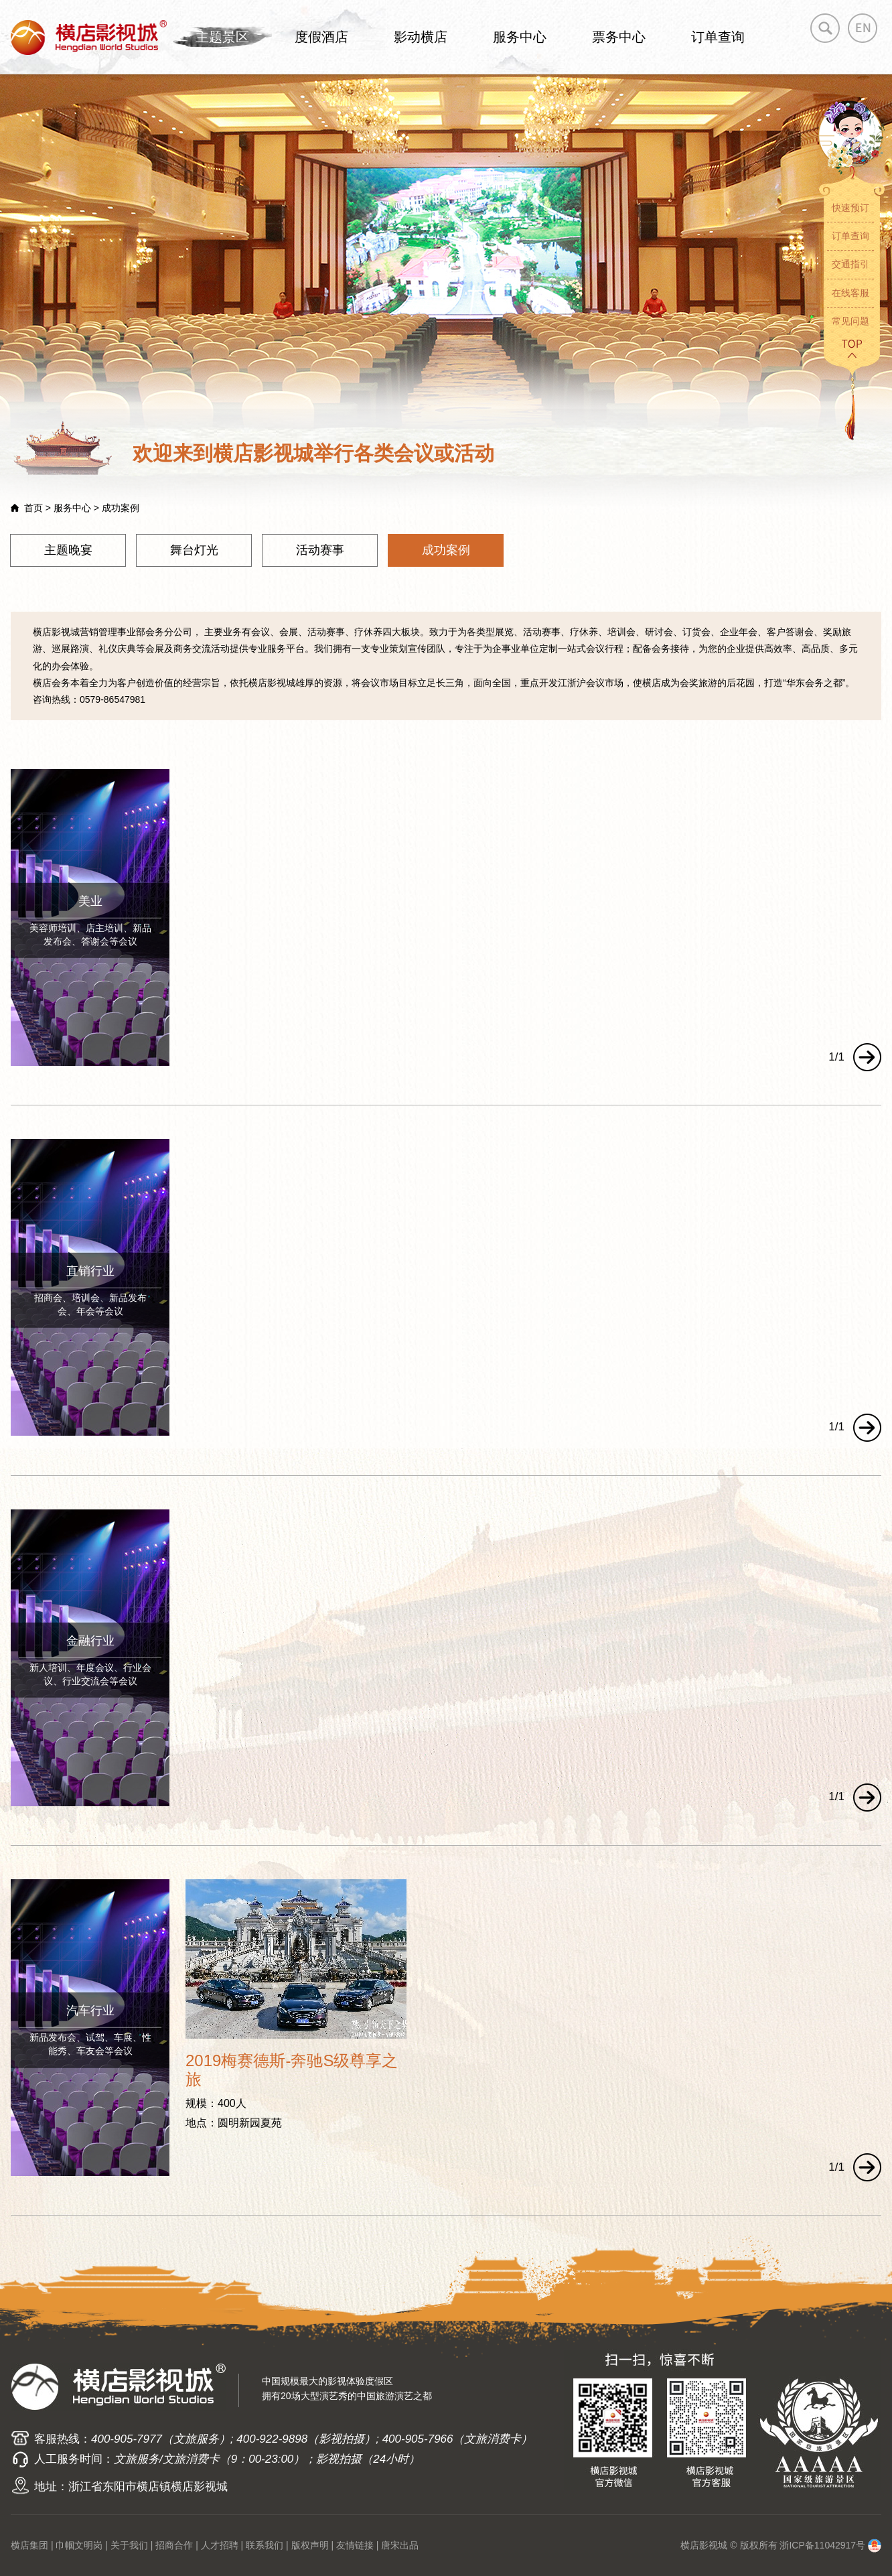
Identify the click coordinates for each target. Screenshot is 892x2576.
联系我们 (264, 2545)
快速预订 (850, 207)
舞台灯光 (194, 550)
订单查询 (718, 36)
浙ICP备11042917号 (822, 2545)
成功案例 (446, 550)
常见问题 (850, 321)
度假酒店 (321, 36)
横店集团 (29, 2545)
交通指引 (850, 264)
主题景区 (222, 36)
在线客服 (850, 292)
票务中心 (619, 36)
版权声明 (310, 2545)
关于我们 (129, 2545)
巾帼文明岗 (79, 2545)
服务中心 (519, 36)
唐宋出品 (400, 2545)
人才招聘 (219, 2545)
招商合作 (174, 2545)
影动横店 (420, 36)
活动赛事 (320, 550)
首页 (33, 507)
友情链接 (355, 2545)
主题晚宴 (68, 550)
